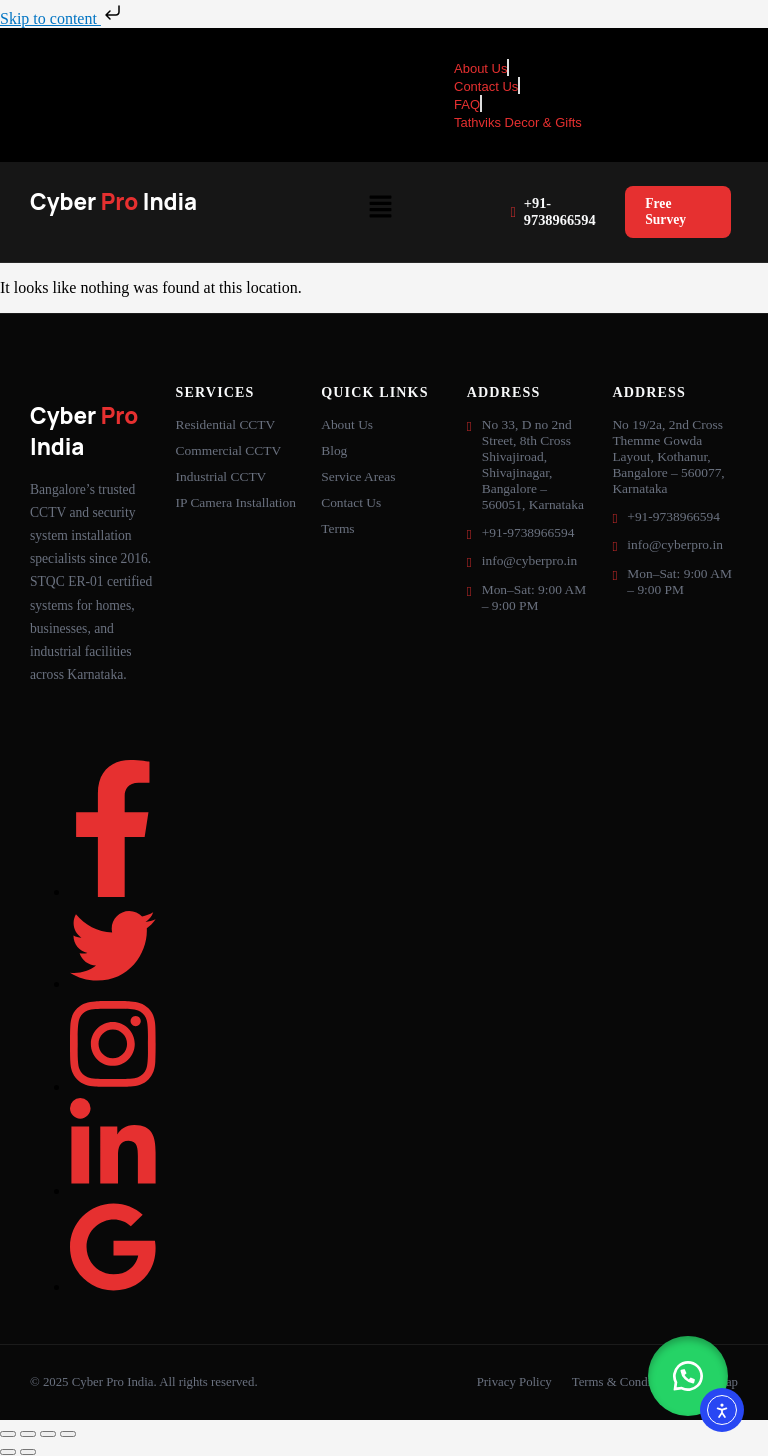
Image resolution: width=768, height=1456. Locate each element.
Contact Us (351, 502)
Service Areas (358, 476)
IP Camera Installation (236, 502)
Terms (337, 528)
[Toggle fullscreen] (28, 1434)
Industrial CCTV (221, 476)
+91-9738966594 (552, 211)
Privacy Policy (514, 1382)
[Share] (48, 1434)
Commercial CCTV (229, 450)
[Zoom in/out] (8, 1434)
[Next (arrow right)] (28, 1452)
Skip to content (62, 18)
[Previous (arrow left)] (8, 1452)
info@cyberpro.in (530, 560)
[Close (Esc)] (68, 1434)
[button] (380, 208)
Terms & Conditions (624, 1382)
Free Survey (665, 211)
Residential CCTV (226, 424)
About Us (347, 424)
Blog (334, 450)
